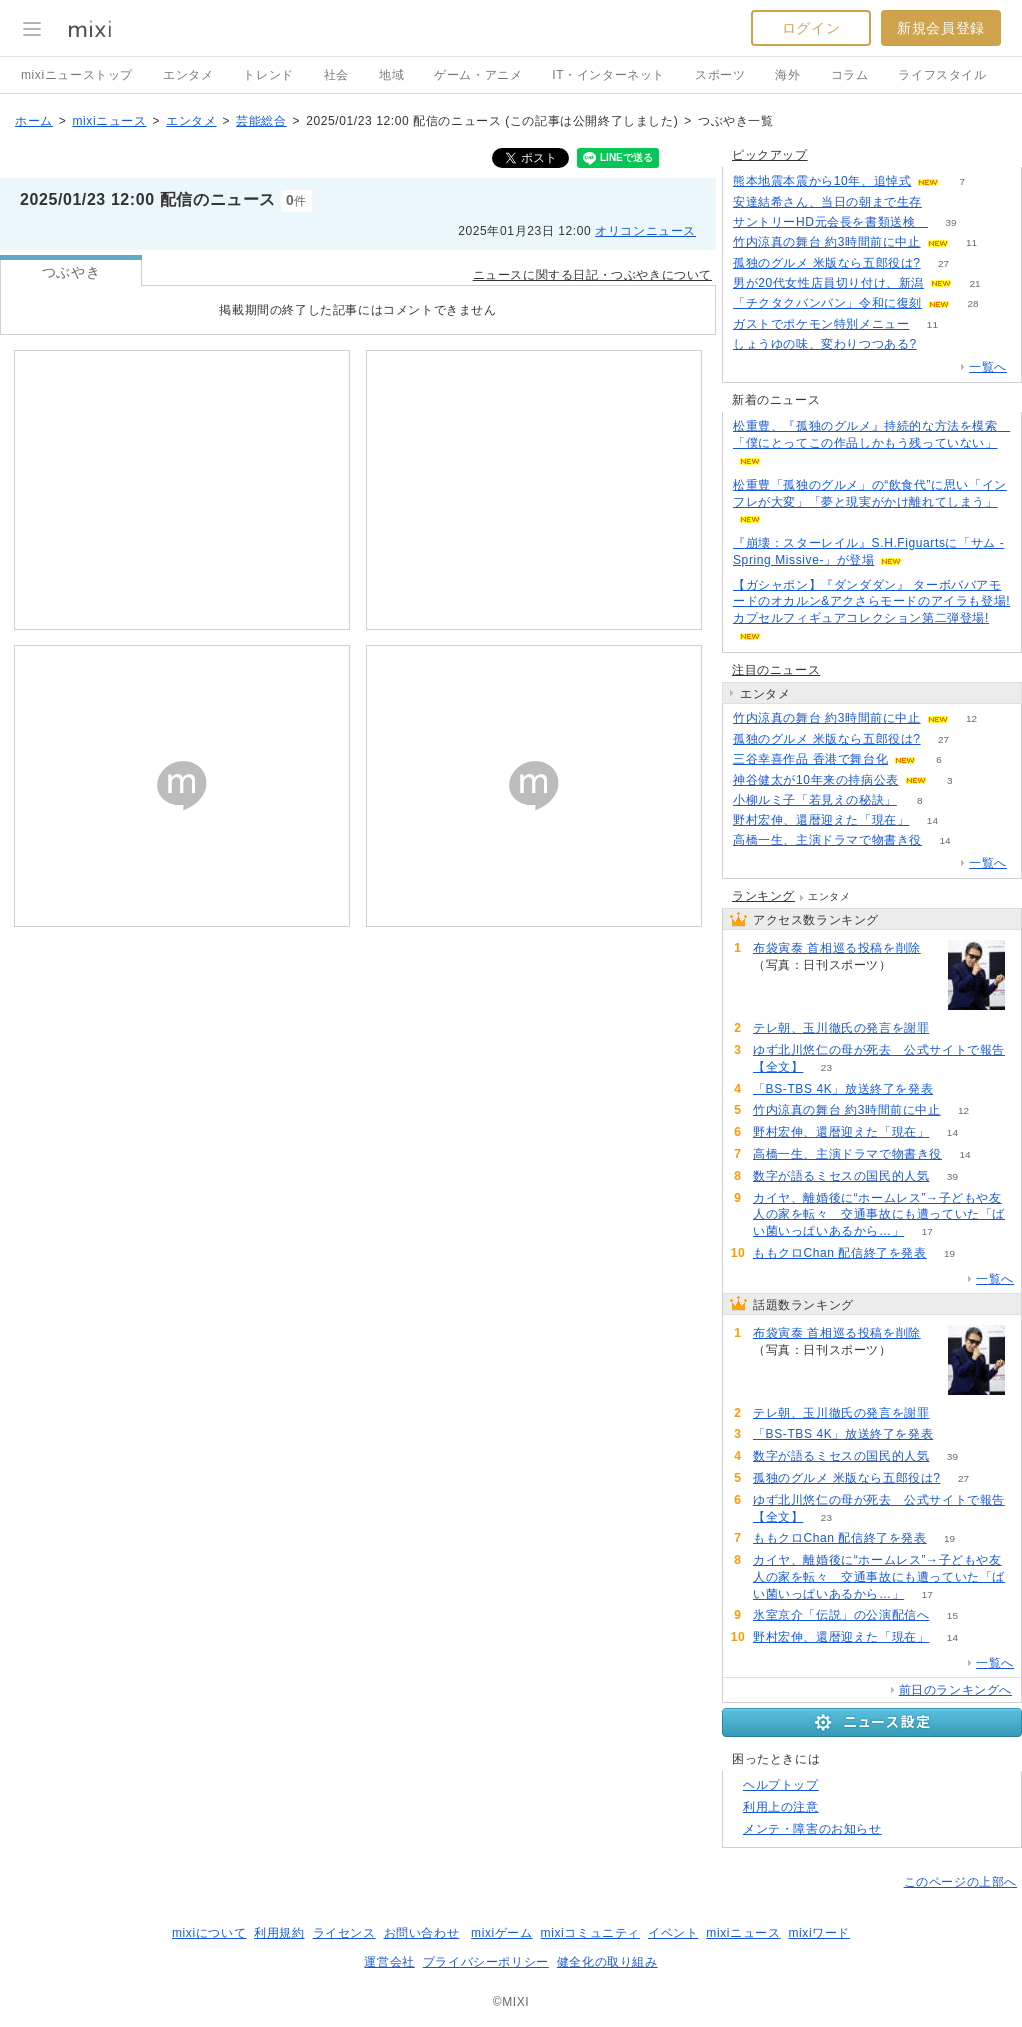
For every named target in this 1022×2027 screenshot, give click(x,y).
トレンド (268, 75)
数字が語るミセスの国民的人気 (841, 1176)
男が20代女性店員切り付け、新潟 (828, 283)
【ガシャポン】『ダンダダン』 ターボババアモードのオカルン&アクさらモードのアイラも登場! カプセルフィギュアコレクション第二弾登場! (871, 602)
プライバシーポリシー (486, 1962)
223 (914, 965)
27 (943, 263)
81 (944, 202)
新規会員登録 (941, 28)
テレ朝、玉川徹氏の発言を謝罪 (841, 1028)
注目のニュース (776, 670)
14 (932, 820)
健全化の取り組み (607, 1962)
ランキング (763, 896)
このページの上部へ (960, 1882)
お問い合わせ (422, 1933)
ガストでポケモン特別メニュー (821, 324)
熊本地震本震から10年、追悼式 (822, 181)
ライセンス (344, 1933)
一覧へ (988, 367)
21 (974, 283)
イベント (673, 1933)
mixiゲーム (502, 1933)
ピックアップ (770, 155)
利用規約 (279, 1933)
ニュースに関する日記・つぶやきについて (592, 275)
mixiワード (819, 1933)
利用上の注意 (781, 1807)
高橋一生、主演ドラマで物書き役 (827, 840)
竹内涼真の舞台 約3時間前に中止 (827, 242)
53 (956, 1089)
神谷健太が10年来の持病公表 (816, 780)
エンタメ (188, 75)
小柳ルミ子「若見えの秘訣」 (815, 800)
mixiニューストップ (77, 75)
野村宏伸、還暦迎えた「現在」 (821, 820)
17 (927, 1231)
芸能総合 (261, 121)
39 (950, 222)
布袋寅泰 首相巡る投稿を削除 (837, 948)
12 (971, 718)
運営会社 (389, 1962)
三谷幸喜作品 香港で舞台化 (810, 759)
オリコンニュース (645, 231)
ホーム (34, 121)
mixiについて (209, 1933)
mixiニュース (109, 121)
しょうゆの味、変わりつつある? (825, 344)
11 (971, 242)
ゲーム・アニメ (478, 75)
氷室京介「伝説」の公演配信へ (841, 1615)
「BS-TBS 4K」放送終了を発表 (843, 1089)
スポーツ (720, 75)
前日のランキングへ (955, 1690)
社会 (336, 75)
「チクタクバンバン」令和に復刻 (827, 303)
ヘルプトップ (781, 1785)
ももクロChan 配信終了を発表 (840, 1253)
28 (972, 303)
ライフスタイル (942, 75)
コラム (850, 75)
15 (952, 1615)
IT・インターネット (608, 75)
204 (952, 1028)
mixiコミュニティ (590, 1933)
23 (826, 1067)
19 (949, 1253)
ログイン (811, 28)
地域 (391, 75)
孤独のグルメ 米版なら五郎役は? (827, 263)
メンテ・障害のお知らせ (812, 1829)
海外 (787, 75)
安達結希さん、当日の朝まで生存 (827, 202)
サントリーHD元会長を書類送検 (830, 222)
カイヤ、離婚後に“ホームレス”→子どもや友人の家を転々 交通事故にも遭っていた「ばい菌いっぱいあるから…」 (879, 1215)
